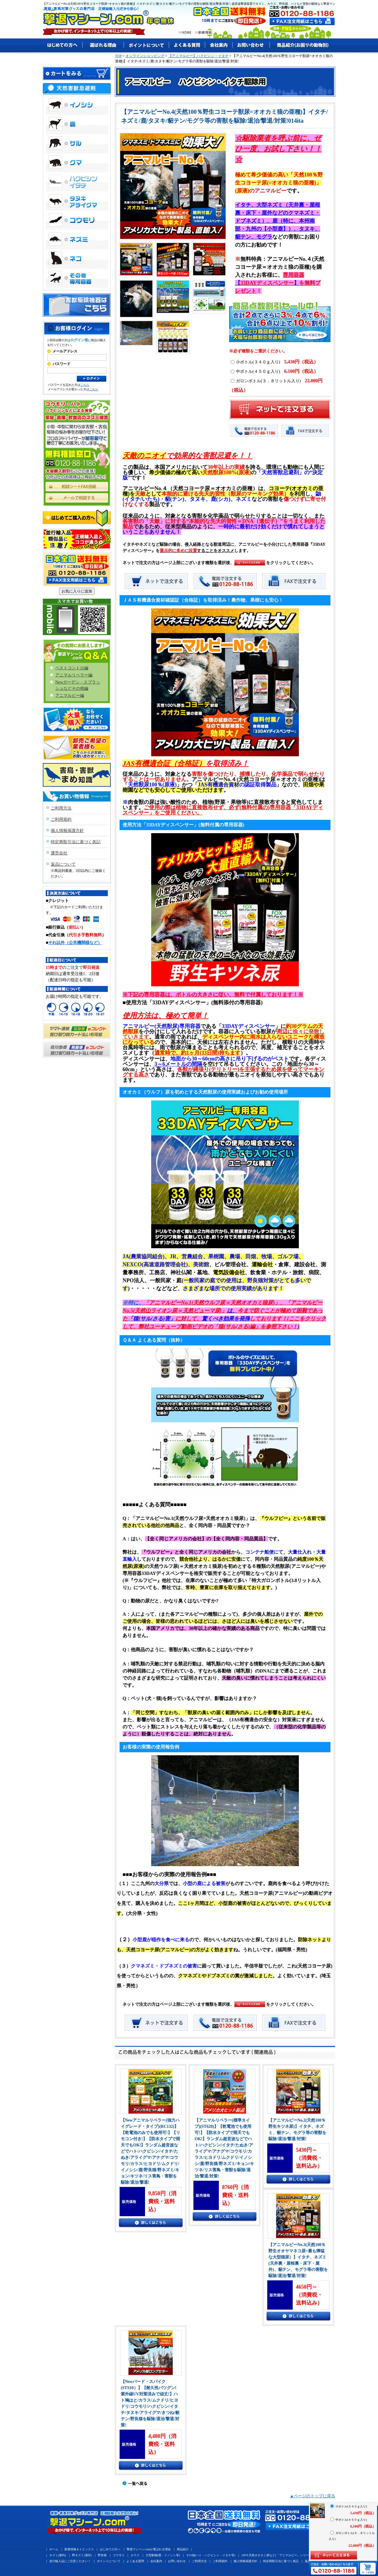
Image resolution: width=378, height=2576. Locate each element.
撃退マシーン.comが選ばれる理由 (149, 2549)
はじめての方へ (110, 2549)
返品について (63, 864)
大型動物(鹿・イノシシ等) (163, 2555)
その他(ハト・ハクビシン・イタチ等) (210, 2555)
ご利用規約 (61, 819)
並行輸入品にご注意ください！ (70, 2561)
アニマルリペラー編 (73, 675)
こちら (84, 384)
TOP (118, 56)
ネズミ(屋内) (57, 2555)
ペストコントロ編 (71, 668)
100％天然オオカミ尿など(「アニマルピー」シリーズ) (277, 2555)
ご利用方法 (61, 808)
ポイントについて (108, 2561)
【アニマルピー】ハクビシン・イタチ (198, 56)
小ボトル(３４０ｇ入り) (274, 362)
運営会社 (59, 853)
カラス (135, 2555)
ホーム (53, 2549)
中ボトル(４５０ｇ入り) (274, 371)
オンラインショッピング (145, 56)
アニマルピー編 (69, 695)
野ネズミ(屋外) (82, 2555)
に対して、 (188, 1319)
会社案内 (156, 2561)
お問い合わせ (177, 2561)
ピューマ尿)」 (210, 1311)
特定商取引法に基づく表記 (75, 842)
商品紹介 (183, 2549)
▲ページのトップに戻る (312, 2496)
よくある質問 (135, 2561)
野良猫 (102, 2555)
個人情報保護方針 (67, 830)
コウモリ (119, 2555)
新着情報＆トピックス (79, 2549)
